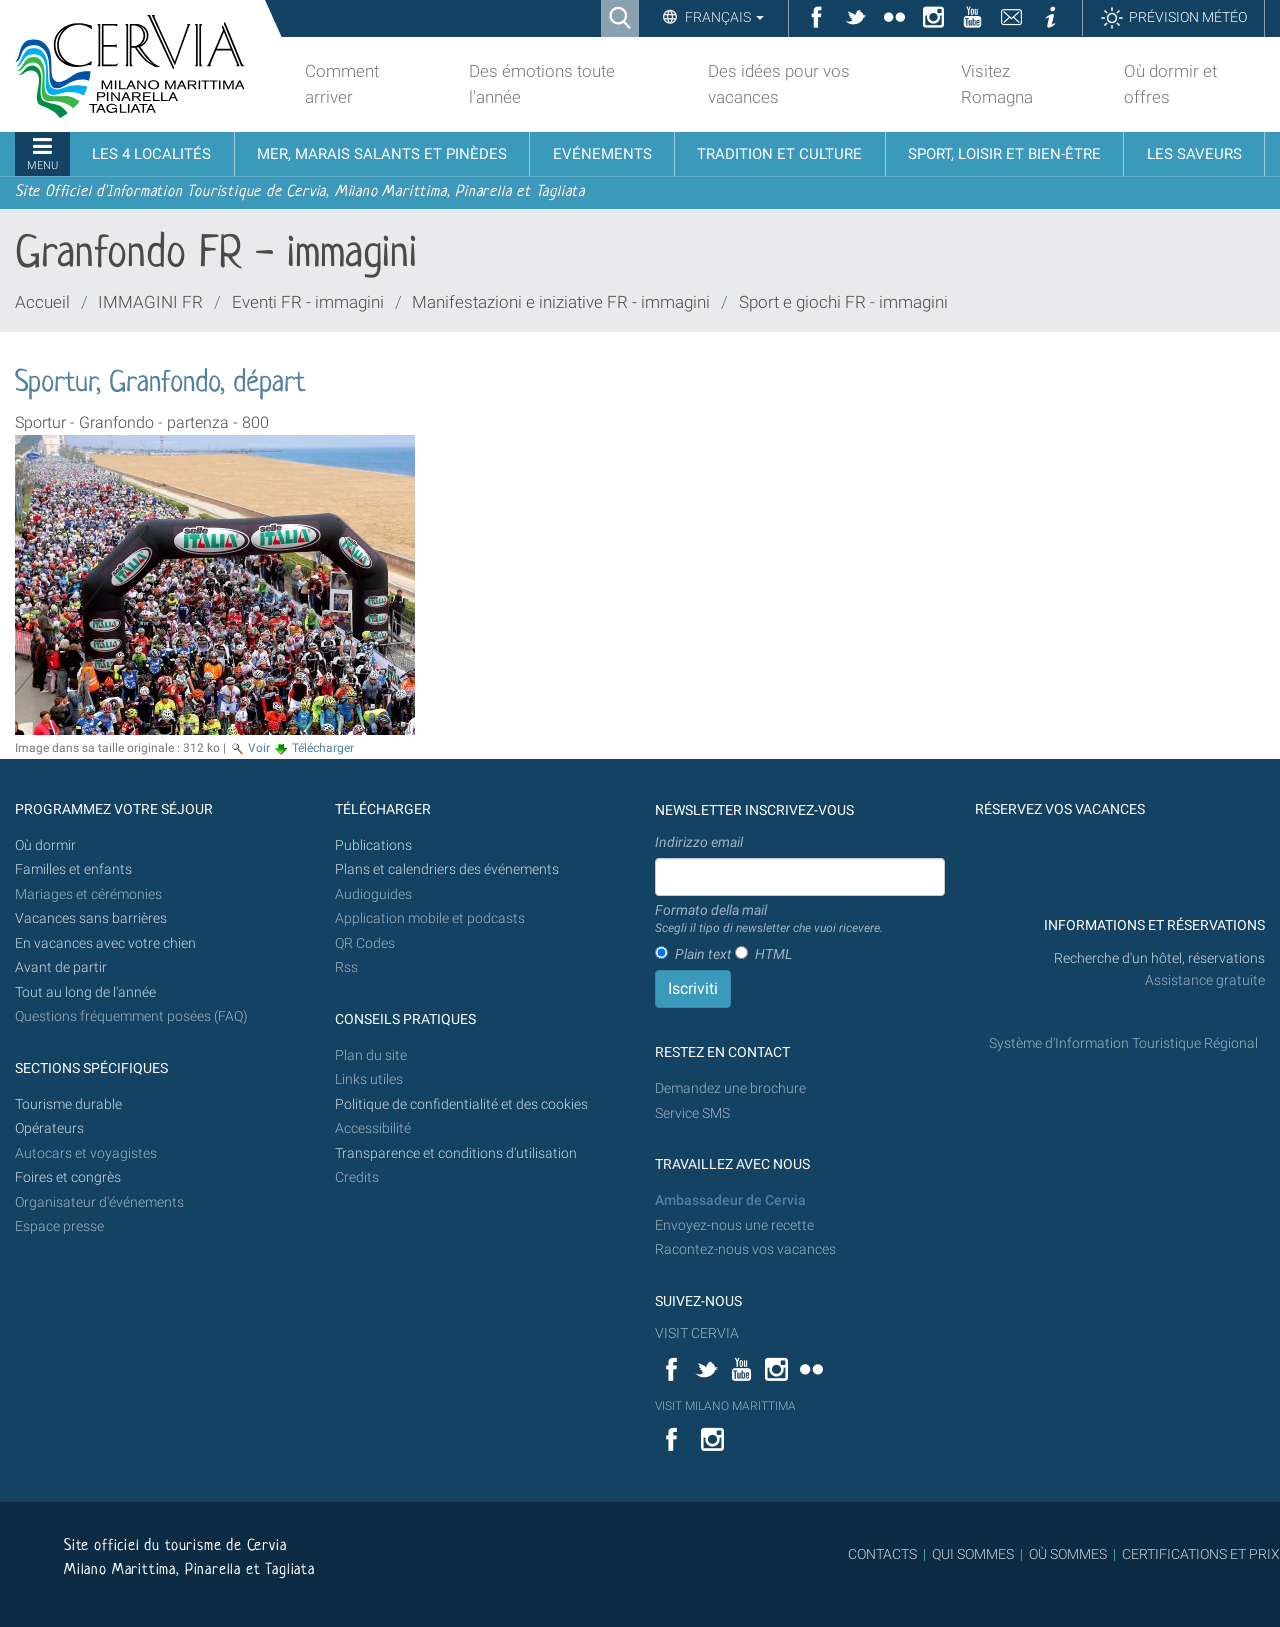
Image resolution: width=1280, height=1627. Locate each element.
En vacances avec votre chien (107, 943)
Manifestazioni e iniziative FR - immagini (561, 302)
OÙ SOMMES (1068, 1554)
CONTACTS (882, 1554)
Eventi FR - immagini (308, 302)
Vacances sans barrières (91, 918)
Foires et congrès (68, 1177)
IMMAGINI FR (150, 302)
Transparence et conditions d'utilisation (456, 1153)
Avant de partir (61, 967)
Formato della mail (769, 920)
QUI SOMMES (973, 1554)
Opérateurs (49, 1128)
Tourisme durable (68, 1104)
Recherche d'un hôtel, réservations (1159, 958)
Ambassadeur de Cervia (730, 1200)
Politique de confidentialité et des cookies (461, 1104)
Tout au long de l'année (85, 992)
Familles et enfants (73, 869)
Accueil (42, 302)
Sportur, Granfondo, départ (160, 384)
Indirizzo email (699, 842)
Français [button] (723, 17)
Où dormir (45, 845)
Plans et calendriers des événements (447, 869)
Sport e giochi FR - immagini (843, 302)
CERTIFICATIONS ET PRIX (1201, 1554)
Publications (373, 845)
